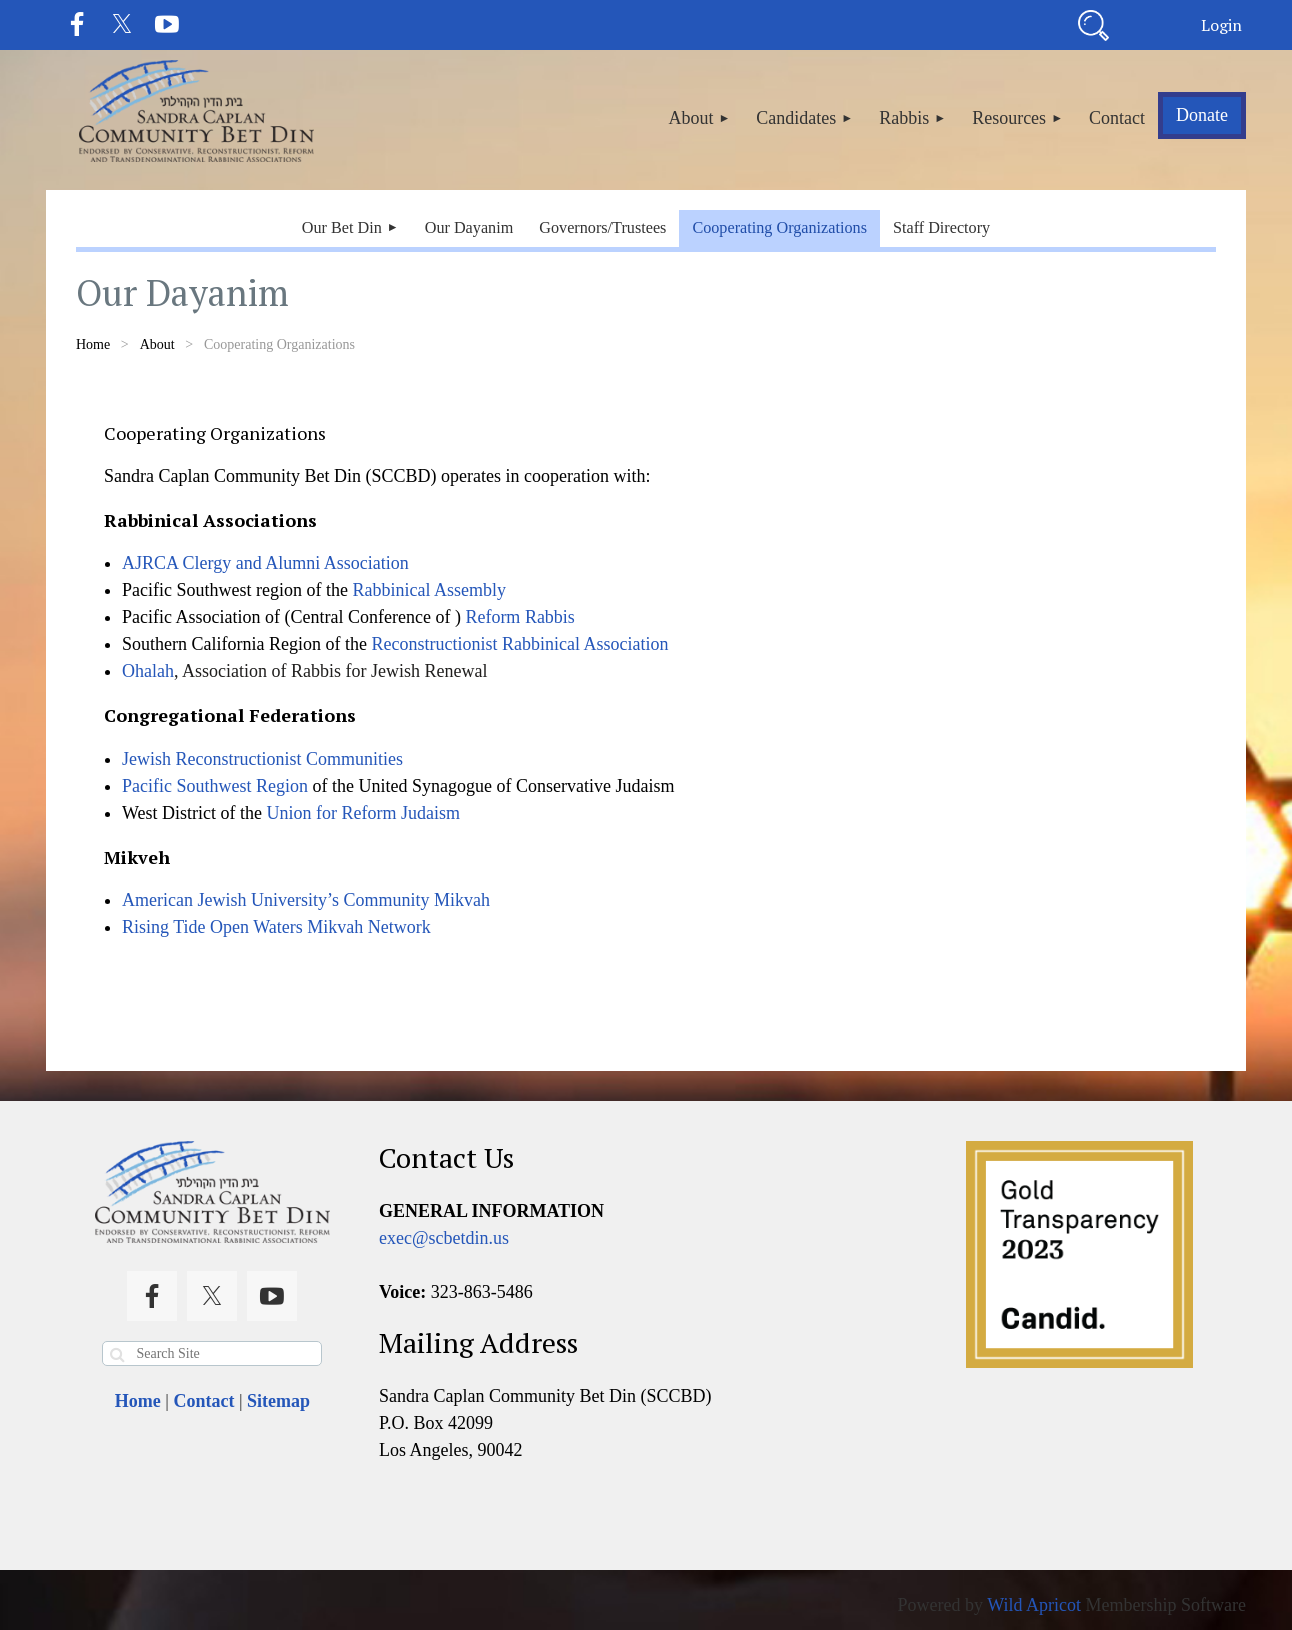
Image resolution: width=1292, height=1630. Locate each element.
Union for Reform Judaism (363, 813)
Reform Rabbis (520, 617)
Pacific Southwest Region (215, 786)
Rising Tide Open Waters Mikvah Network (276, 927)
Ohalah (148, 671)
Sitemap (278, 1401)
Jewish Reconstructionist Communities (262, 759)
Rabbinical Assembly (428, 590)
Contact (203, 1401)
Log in (1221, 25)
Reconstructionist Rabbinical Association (519, 644)
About (157, 344)
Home (93, 344)
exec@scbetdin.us (444, 1238)
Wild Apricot (1034, 1605)
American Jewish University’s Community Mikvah (306, 900)
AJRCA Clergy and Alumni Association (265, 563)
